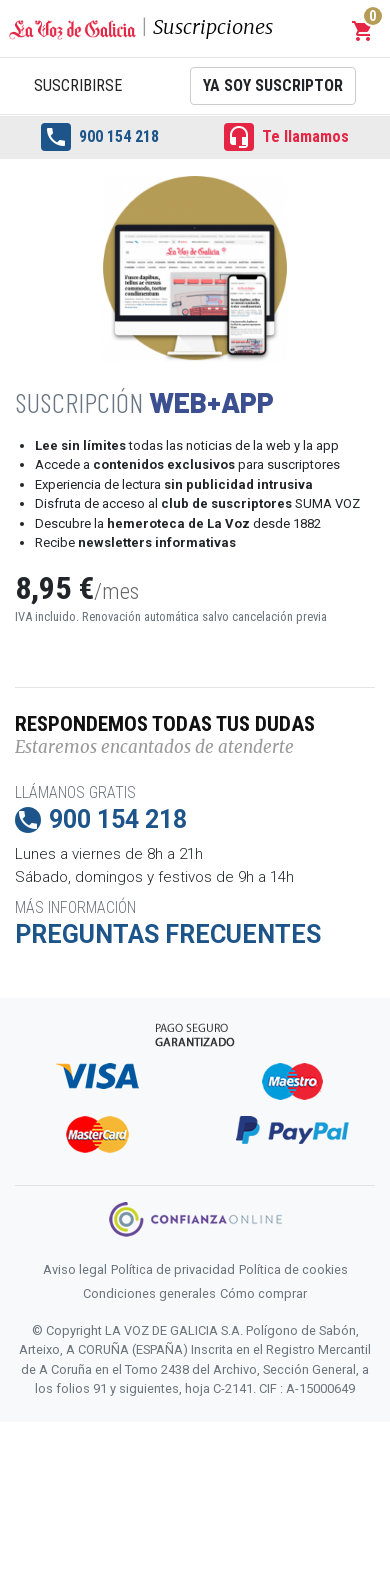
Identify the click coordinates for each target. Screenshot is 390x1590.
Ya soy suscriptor (273, 85)
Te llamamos (286, 137)
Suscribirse (78, 85)
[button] (363, 31)
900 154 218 (100, 137)
